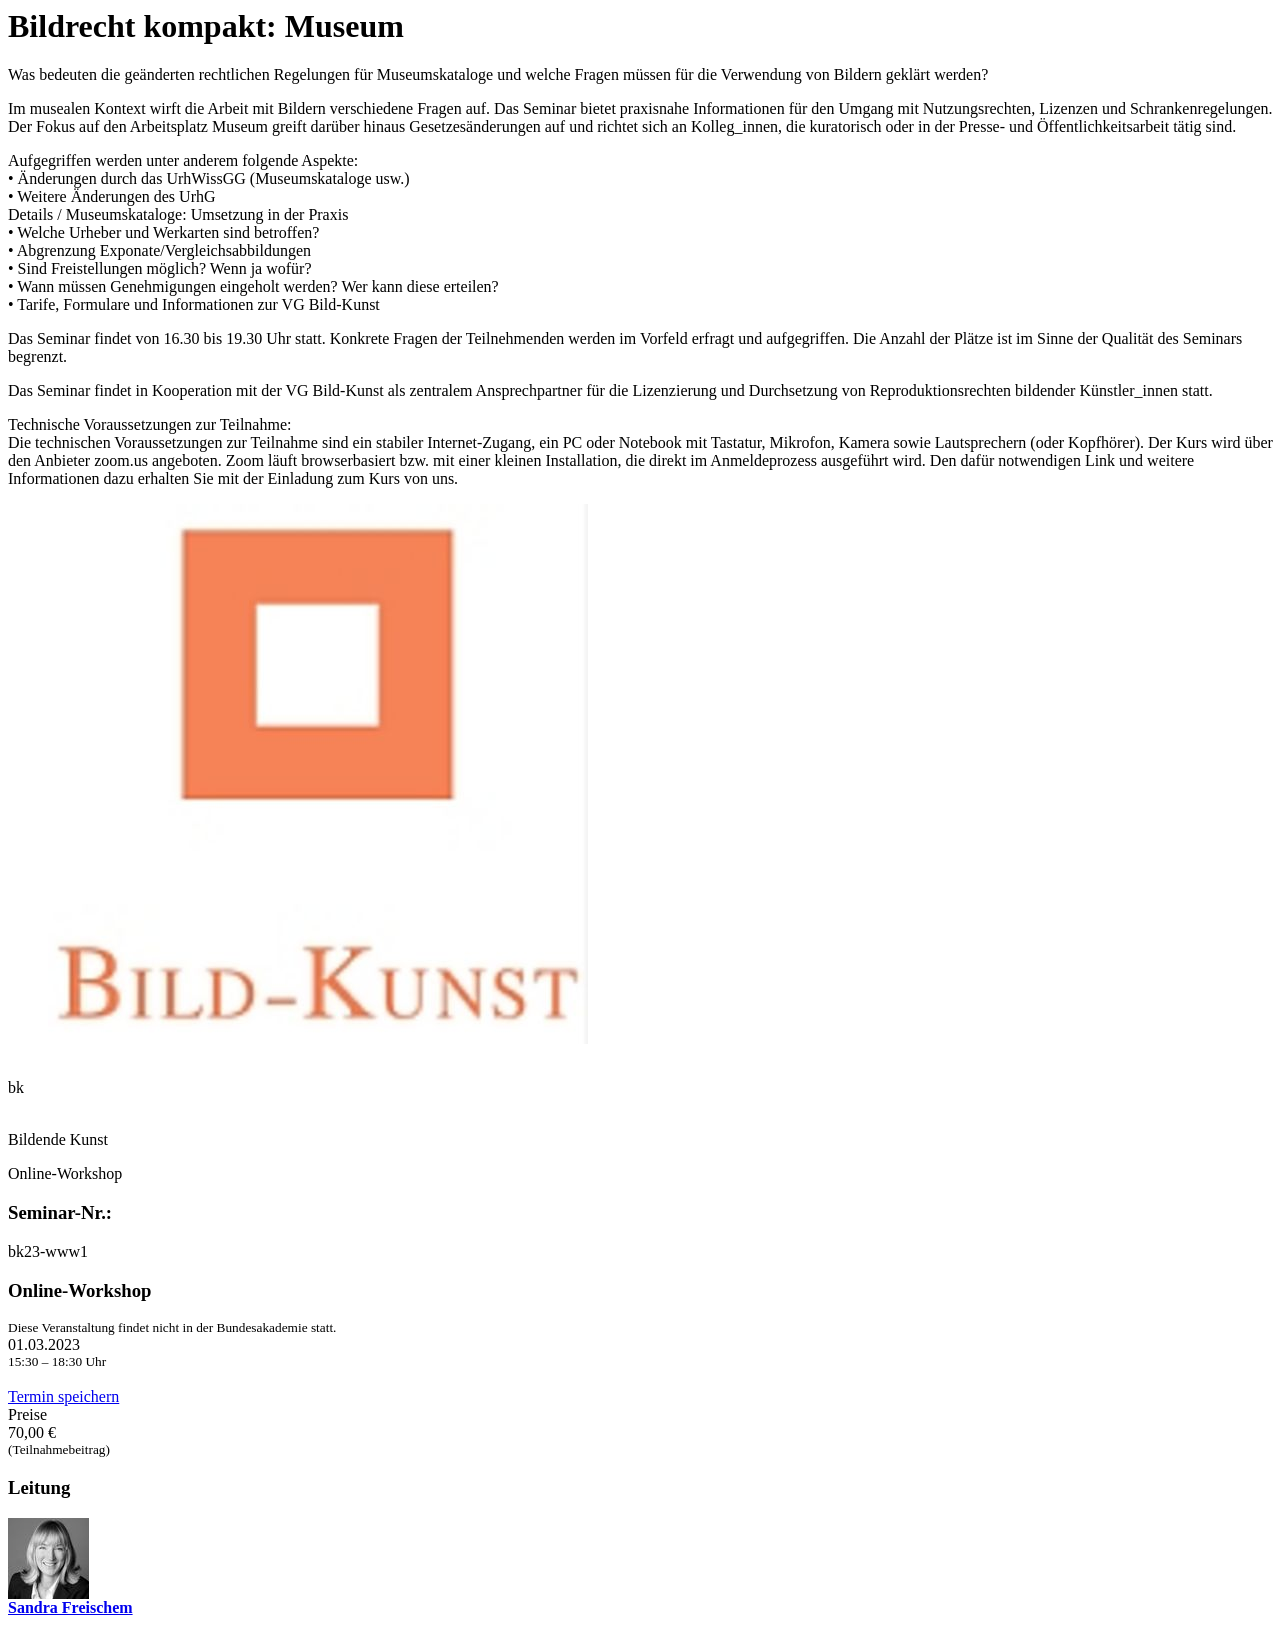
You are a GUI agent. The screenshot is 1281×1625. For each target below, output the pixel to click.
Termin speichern (63, 1396)
